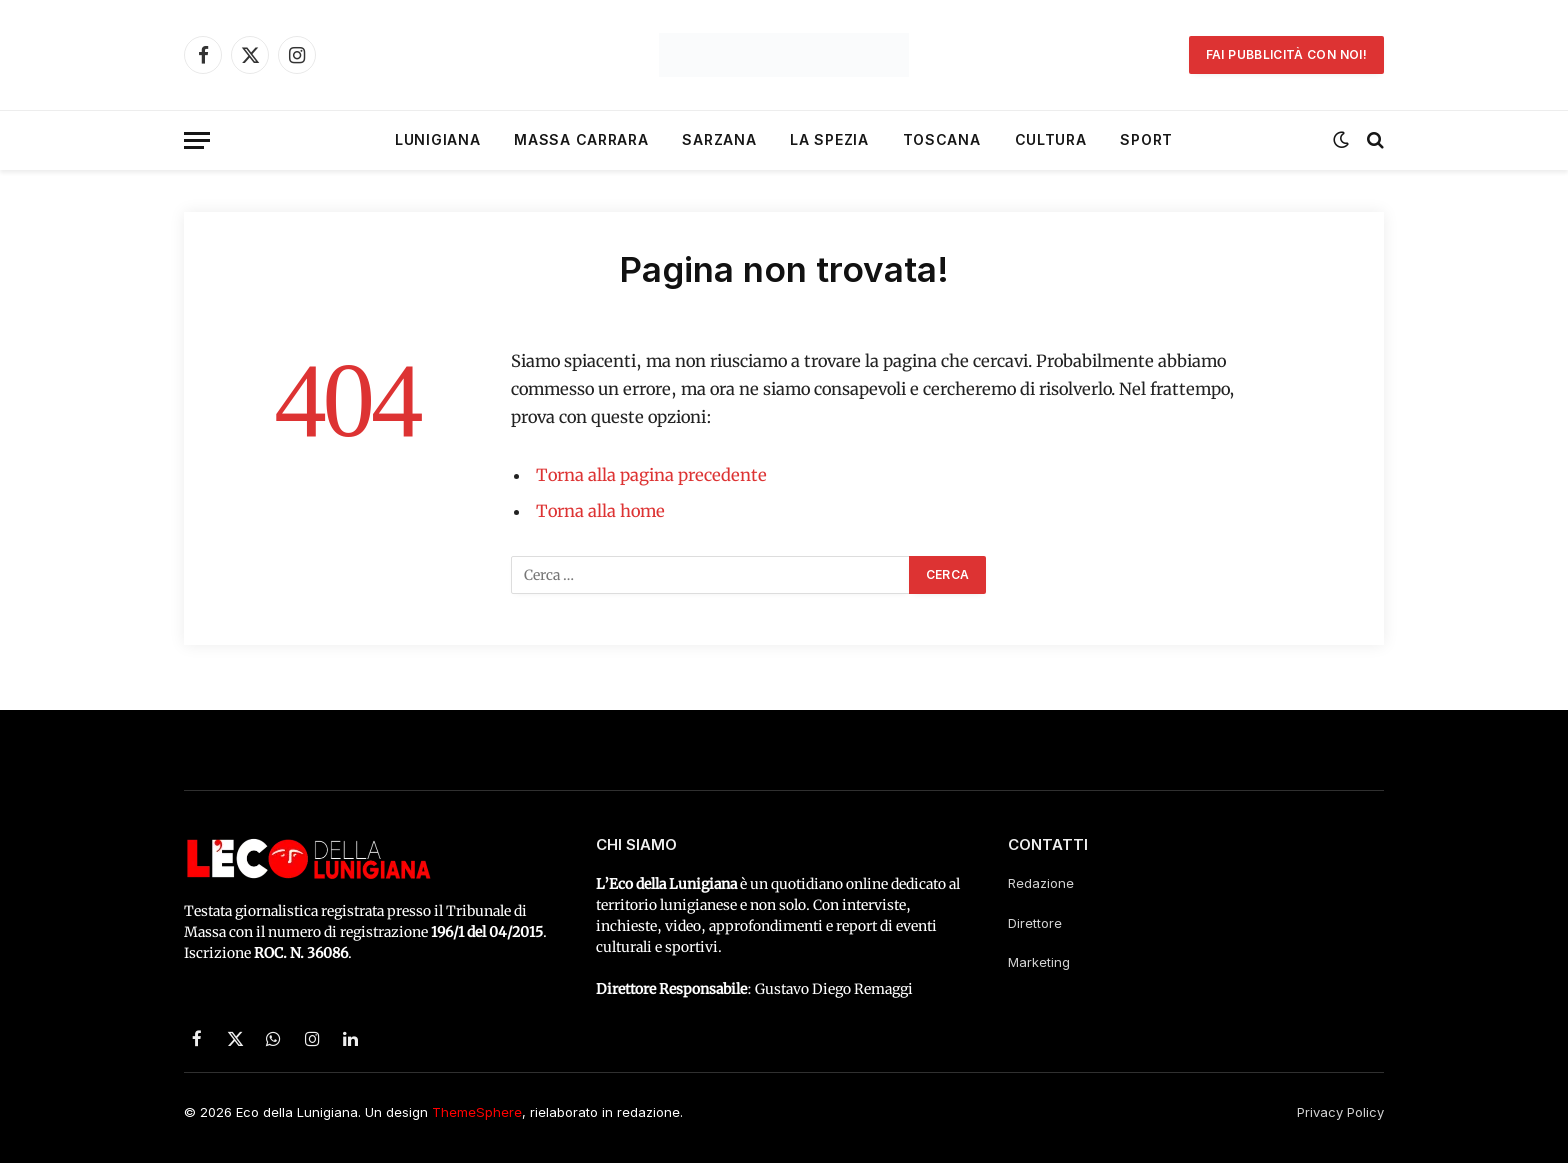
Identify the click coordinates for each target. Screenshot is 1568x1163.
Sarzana (719, 139)
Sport (1146, 139)
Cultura (1051, 139)
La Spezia (829, 139)
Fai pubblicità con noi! (1286, 54)
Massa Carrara (581, 139)
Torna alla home (600, 511)
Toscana (942, 139)
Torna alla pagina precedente (651, 475)
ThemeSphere (477, 1112)
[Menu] (197, 140)
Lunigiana (437, 139)
